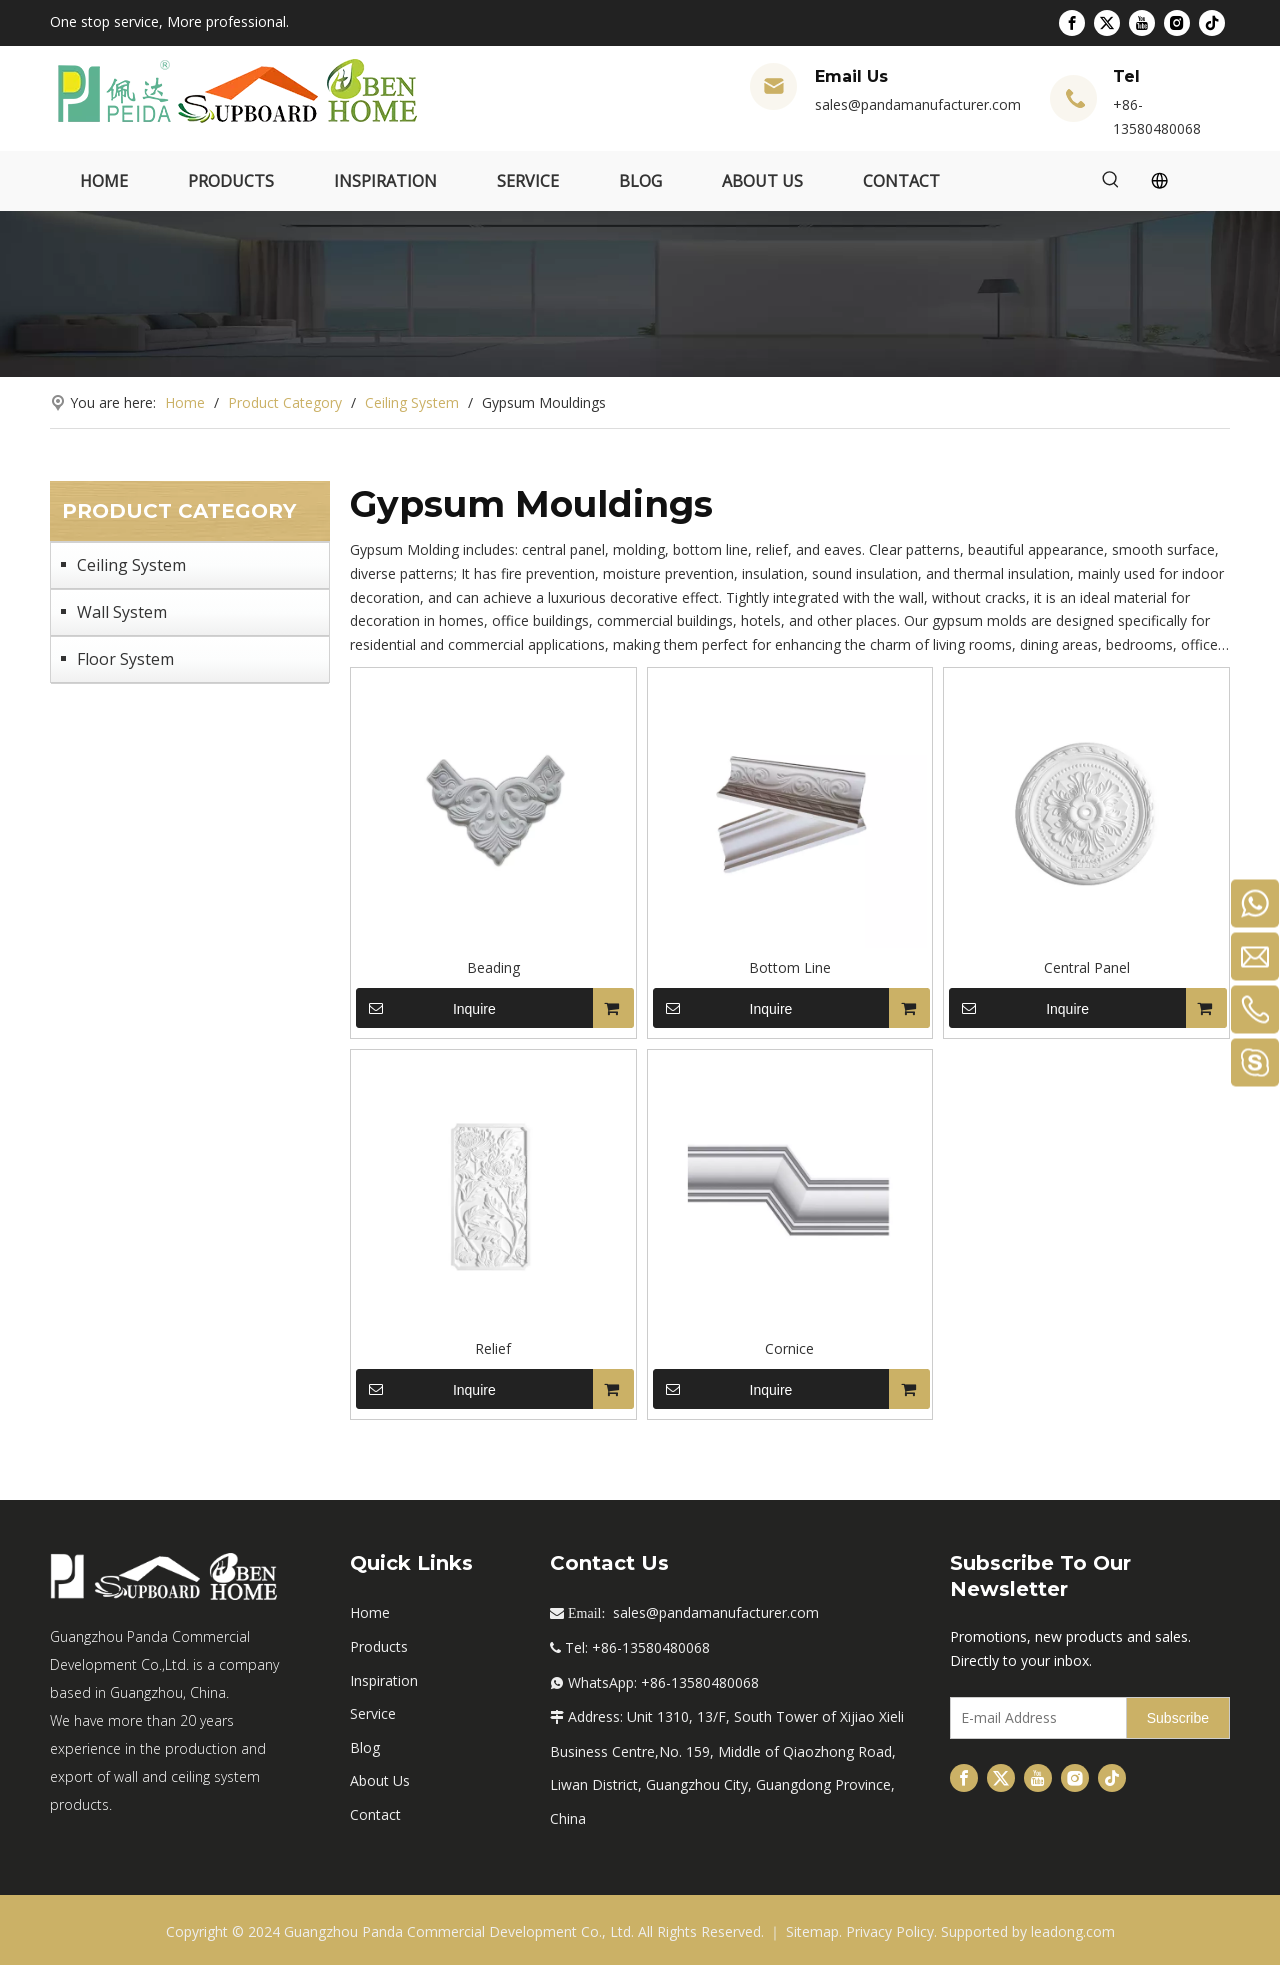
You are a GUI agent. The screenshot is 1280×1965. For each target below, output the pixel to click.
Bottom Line (790, 967)
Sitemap (812, 1931)
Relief (493, 1348)
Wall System (122, 612)
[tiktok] (1212, 23)
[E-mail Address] (1034, 1718)
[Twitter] (1107, 23)
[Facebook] (1072, 23)
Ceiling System (131, 565)
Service (373, 1713)
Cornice (789, 1348)
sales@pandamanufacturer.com (918, 104)
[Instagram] (1177, 23)
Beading (493, 967)
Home (370, 1612)
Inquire (426, 1008)
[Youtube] (1142, 23)
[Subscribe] (1178, 1718)
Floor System (125, 659)
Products (379, 1646)
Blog (365, 1747)
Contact (375, 1814)
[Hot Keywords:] (1111, 181)
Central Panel (1087, 967)
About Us (380, 1780)
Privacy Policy (890, 1931)
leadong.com (1073, 1931)
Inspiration (384, 1680)
